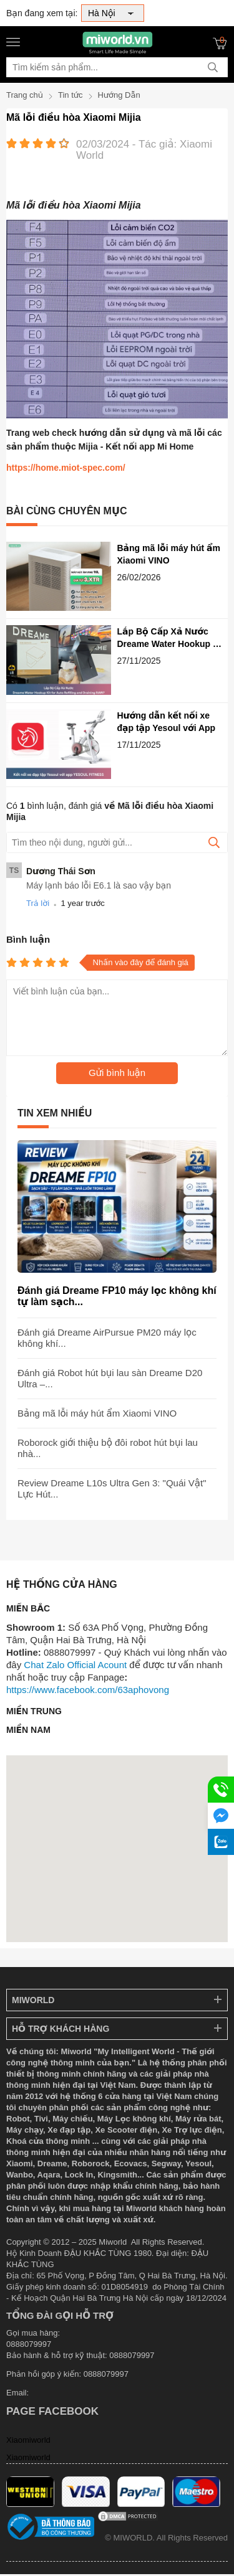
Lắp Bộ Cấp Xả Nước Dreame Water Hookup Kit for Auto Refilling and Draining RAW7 (171, 638)
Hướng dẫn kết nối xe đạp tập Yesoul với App (166, 721)
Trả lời (37, 903)
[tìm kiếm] (213, 67)
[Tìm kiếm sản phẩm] (117, 67)
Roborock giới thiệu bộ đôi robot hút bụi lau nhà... (107, 1448)
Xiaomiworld (28, 2440)
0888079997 (106, 2374)
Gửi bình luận (117, 1072)
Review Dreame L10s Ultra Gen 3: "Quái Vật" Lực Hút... (111, 1488)
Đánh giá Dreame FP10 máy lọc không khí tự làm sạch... (117, 1296)
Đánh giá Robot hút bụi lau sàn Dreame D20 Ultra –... (109, 1378)
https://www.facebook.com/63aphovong (87, 1689)
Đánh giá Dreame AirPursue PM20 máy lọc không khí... (107, 1338)
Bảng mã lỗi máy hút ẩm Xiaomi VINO (168, 554)
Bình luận (28, 939)
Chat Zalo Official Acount (75, 1664)
